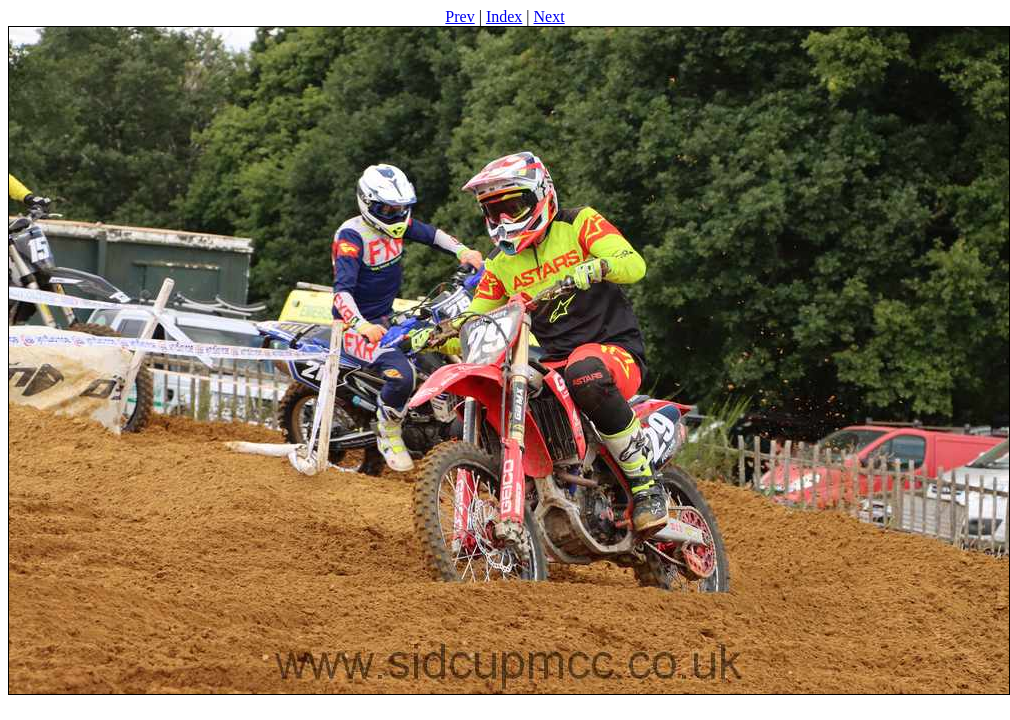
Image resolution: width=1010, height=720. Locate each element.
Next (549, 16)
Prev (459, 16)
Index (504, 16)
